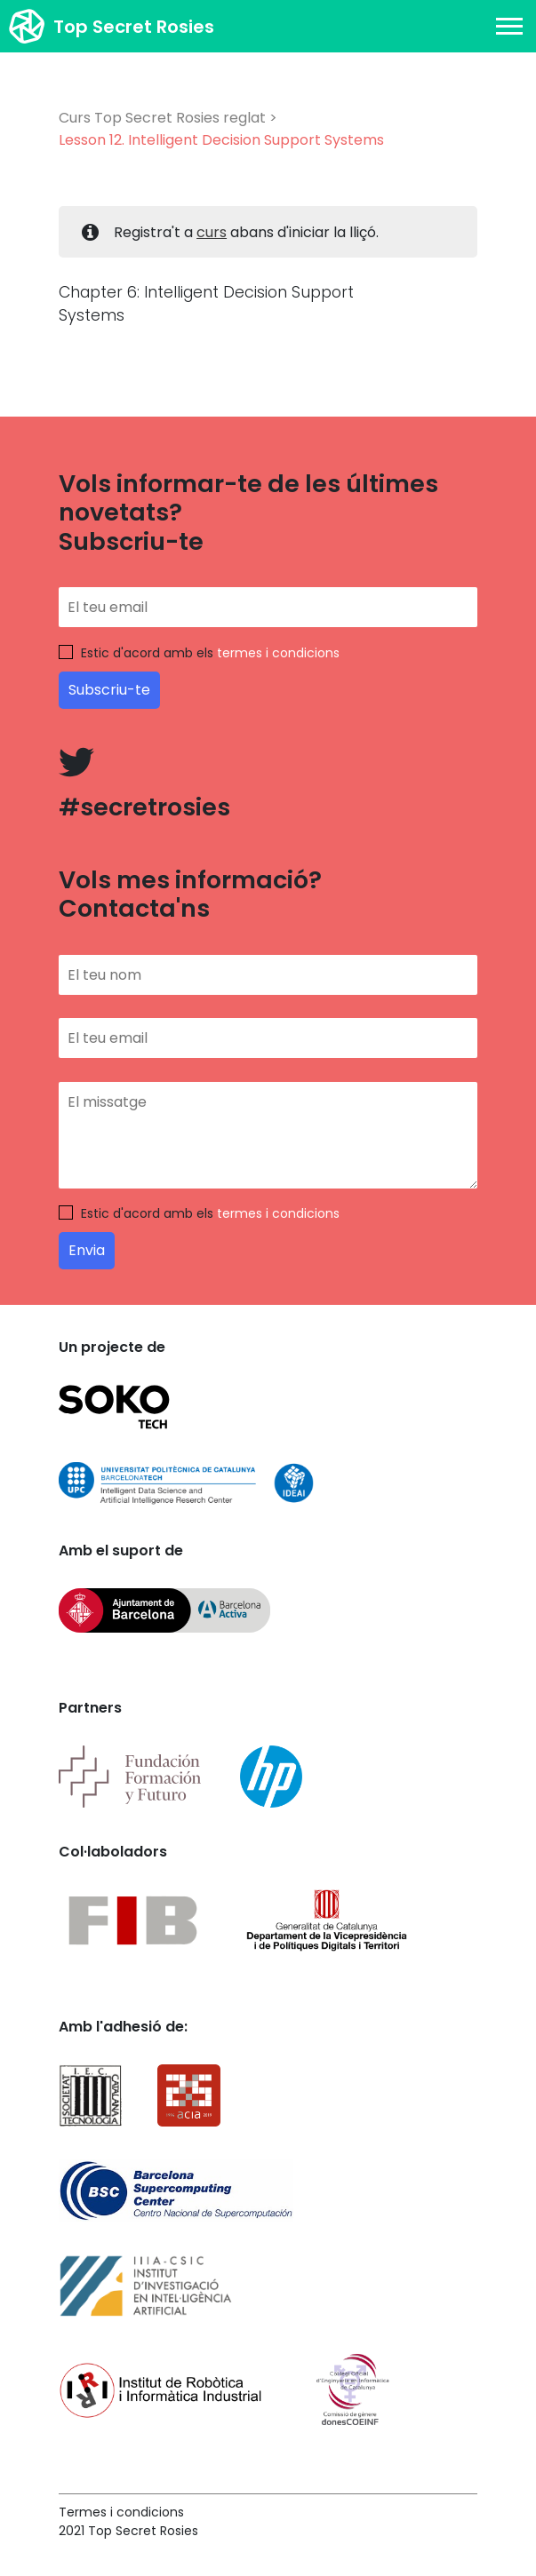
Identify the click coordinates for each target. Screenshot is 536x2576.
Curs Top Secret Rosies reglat (162, 117)
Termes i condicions (121, 2512)
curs (211, 232)
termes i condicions (278, 653)
